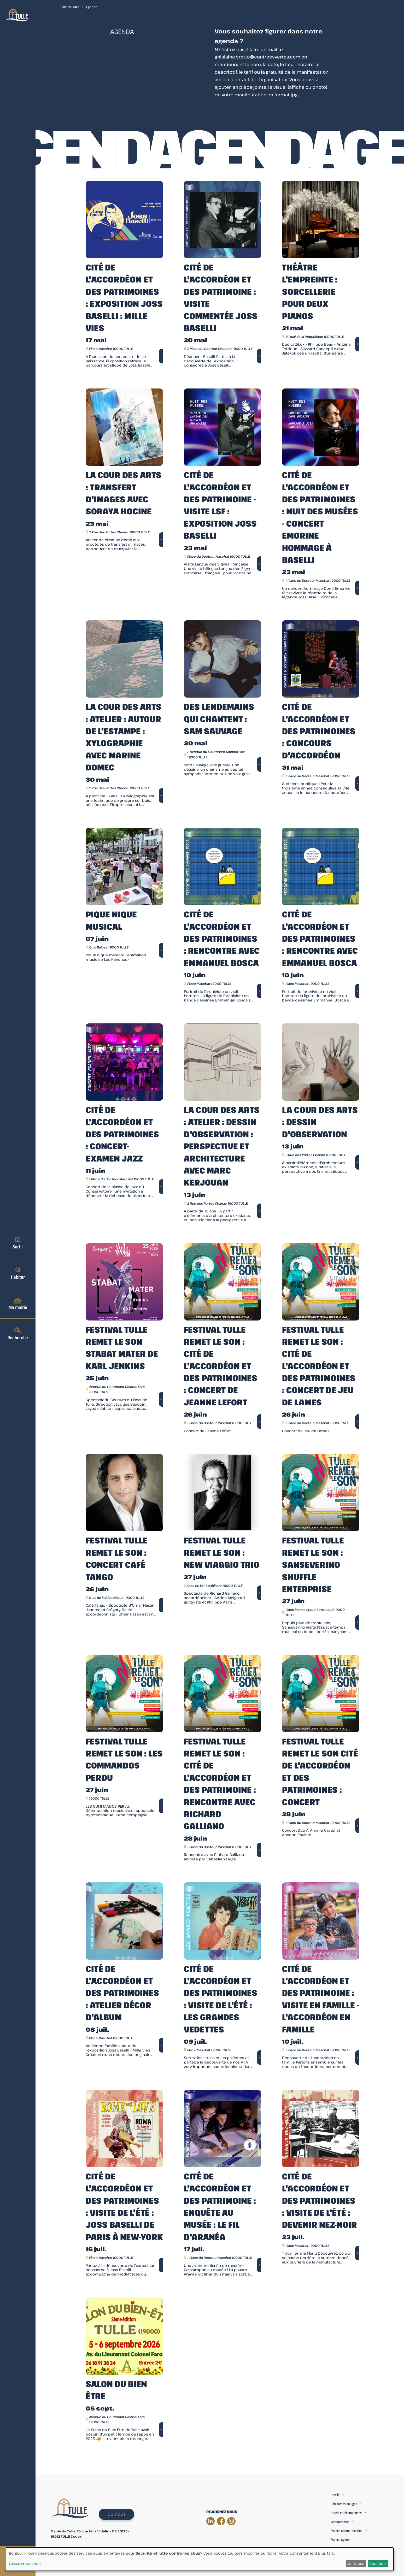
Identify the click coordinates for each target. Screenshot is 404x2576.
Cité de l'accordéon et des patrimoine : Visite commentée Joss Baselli (220, 297)
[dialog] (199, 2559)
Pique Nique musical (111, 920)
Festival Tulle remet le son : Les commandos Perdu (124, 1759)
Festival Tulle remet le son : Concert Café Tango (117, 1558)
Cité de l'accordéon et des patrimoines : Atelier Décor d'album (122, 1993)
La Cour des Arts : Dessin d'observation (320, 1122)
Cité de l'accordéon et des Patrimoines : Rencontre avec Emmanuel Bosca (222, 938)
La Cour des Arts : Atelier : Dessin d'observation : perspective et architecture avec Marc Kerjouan (222, 1146)
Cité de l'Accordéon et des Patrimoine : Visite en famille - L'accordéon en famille (320, 1999)
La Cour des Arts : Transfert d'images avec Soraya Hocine (123, 493)
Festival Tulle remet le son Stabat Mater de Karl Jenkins (122, 1347)
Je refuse (356, 2563)
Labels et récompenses (346, 2512)
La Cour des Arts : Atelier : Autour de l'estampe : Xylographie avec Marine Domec (123, 737)
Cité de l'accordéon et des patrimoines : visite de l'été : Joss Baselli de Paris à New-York (124, 2206)
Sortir (18, 1243)
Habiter (18, 1273)
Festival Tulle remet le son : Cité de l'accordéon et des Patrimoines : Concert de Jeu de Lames (318, 1366)
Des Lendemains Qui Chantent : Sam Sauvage (219, 718)
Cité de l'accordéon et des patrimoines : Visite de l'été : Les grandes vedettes (220, 1999)
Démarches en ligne (344, 2503)
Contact (116, 2514)
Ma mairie (18, 1303)
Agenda (91, 7)
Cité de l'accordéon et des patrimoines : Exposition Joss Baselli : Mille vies (124, 297)
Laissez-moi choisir (26, 2563)
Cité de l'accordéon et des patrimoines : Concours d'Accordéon (318, 731)
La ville (335, 2494)
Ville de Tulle (70, 7)
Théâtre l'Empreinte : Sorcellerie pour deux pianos (309, 291)
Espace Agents (340, 2539)
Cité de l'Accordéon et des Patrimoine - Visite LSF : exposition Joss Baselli (220, 505)
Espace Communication (346, 2530)
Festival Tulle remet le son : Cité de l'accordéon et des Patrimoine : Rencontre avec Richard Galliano (220, 1784)
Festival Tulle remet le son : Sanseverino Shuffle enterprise (313, 1564)
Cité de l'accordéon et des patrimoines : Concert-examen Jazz (122, 1134)
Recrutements (340, 2521)
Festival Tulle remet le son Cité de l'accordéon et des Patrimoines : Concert (320, 1771)
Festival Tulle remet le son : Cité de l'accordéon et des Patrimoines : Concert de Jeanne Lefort (220, 1366)
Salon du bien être (116, 2389)
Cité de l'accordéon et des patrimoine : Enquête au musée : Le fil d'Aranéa (220, 2206)
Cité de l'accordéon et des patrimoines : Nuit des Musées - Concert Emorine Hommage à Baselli (320, 517)
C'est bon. (378, 2563)
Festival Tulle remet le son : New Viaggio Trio (221, 1552)
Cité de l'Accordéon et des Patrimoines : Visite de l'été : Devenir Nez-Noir (319, 2200)
